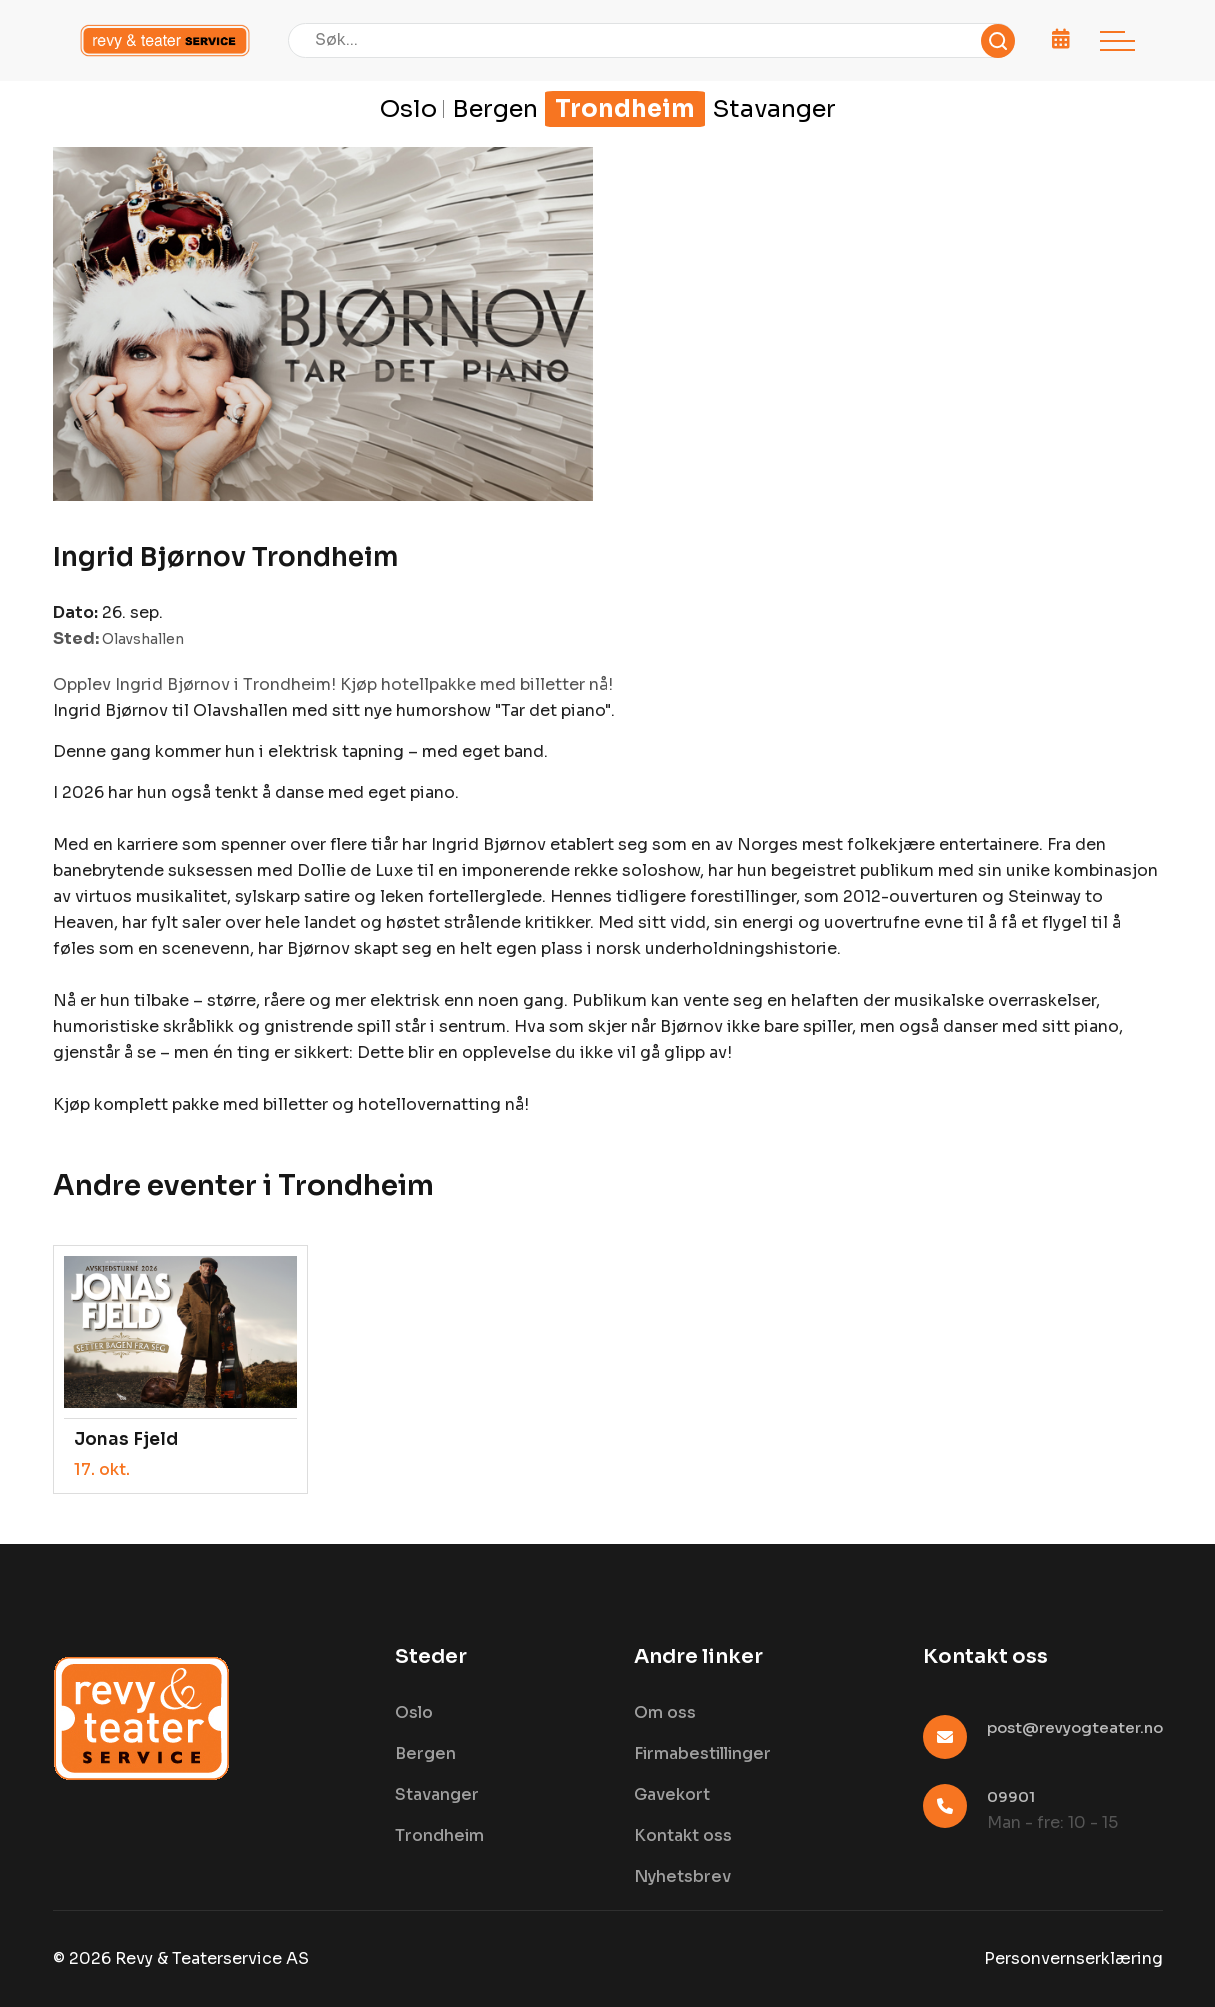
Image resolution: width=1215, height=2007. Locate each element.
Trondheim (625, 109)
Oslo (408, 109)
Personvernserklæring (1073, 1958)
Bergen (495, 109)
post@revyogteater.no (1075, 1727)
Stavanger (774, 109)
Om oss (665, 1712)
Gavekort (672, 1794)
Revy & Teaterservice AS (212, 1958)
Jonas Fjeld (126, 1439)
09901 (1011, 1796)
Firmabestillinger (702, 1753)
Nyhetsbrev (682, 1876)
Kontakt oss (683, 1835)
